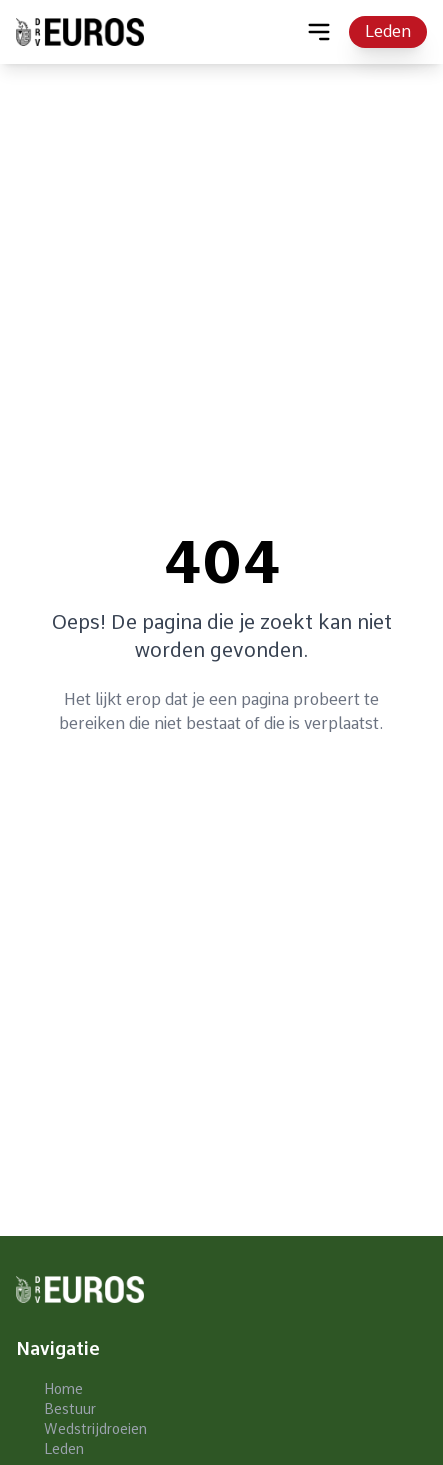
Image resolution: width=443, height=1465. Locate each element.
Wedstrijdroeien (95, 1429)
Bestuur (70, 1409)
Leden (388, 31)
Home (63, 1389)
